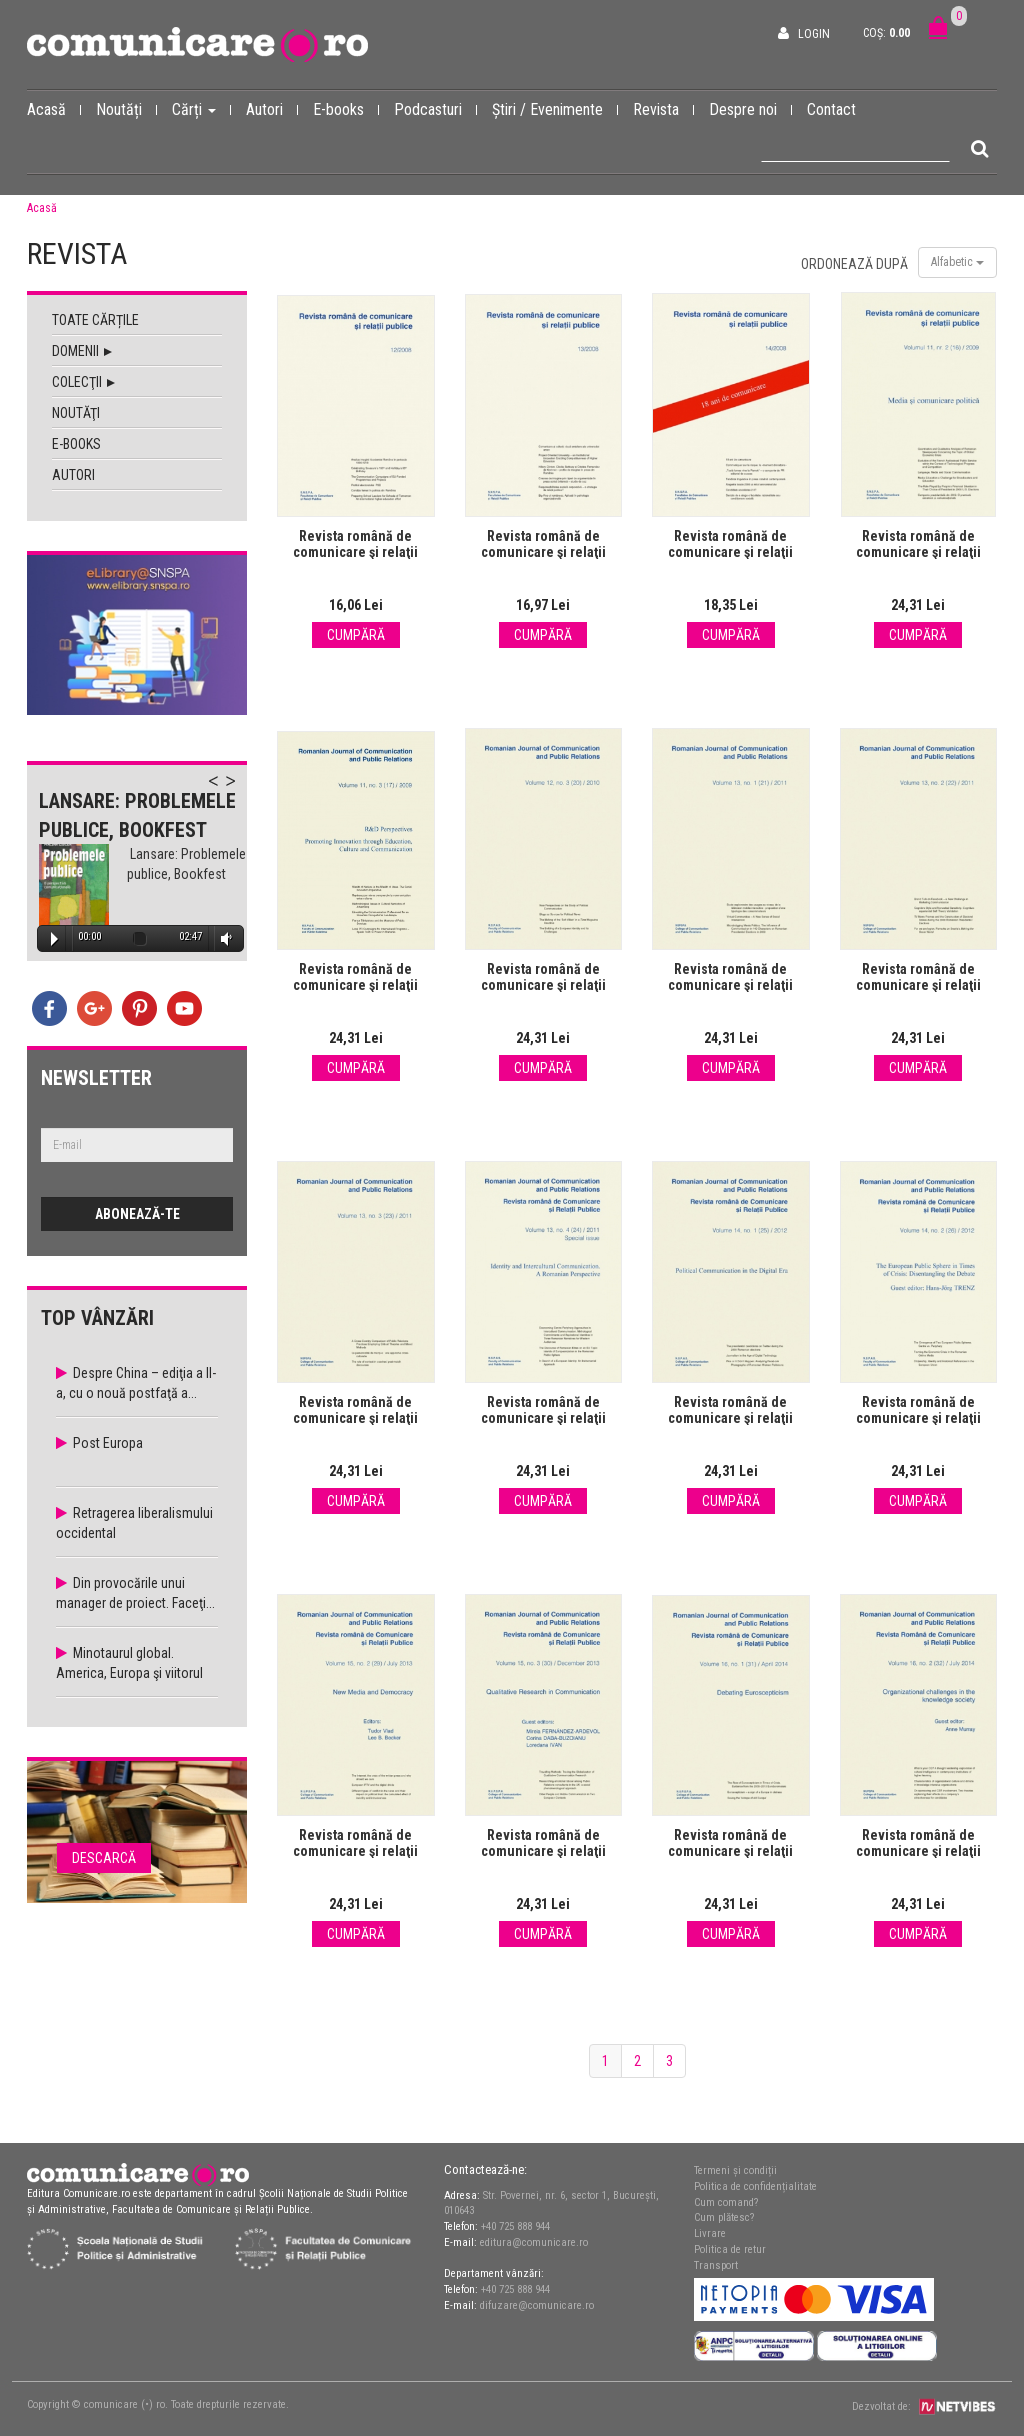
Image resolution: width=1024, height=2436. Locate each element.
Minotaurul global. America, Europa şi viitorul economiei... (129, 1673)
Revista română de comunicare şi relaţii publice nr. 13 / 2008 (543, 552)
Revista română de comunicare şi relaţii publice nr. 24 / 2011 (543, 1418)
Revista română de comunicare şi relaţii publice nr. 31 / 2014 (730, 1851)
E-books (346, 109)
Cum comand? (726, 2202)
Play (54, 939)
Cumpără (356, 635)
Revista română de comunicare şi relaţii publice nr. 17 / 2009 (355, 985)
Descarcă (104, 1858)
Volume (223, 938)
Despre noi (750, 109)
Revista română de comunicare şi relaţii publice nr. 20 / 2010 (543, 985)
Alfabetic (957, 262)
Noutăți (126, 109)
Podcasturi (435, 109)
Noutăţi (76, 413)
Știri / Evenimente (555, 109)
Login (814, 34)
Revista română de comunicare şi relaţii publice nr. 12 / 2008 (355, 552)
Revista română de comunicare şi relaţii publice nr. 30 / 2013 (543, 1851)
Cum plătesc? (724, 2217)
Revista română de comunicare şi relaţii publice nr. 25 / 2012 (730, 1418)
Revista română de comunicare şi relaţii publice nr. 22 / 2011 (918, 985)
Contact (831, 109)
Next (240, 792)
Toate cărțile (95, 320)
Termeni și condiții (735, 2170)
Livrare (710, 2233)
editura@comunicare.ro (534, 2242)
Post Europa (108, 1443)
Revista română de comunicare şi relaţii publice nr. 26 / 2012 (918, 1418)
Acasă (54, 109)
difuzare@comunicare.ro (537, 2305)
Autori (272, 109)
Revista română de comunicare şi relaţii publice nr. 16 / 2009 (918, 552)
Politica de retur (730, 2249)
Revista (663, 109)
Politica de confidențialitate (755, 2186)
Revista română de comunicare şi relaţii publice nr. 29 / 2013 (355, 1851)
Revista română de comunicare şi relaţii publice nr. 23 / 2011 (355, 1418)
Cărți (201, 109)
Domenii (82, 351)
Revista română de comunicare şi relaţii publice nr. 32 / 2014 (918, 1851)
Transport (716, 2265)
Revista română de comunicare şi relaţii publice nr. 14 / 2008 (730, 552)
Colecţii (83, 382)
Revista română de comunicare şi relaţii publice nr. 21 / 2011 (730, 985)
